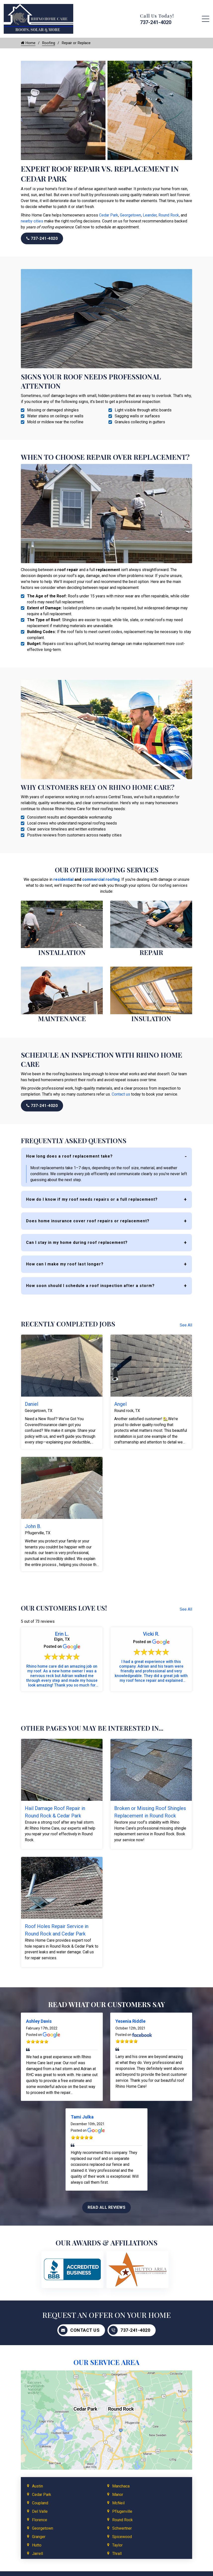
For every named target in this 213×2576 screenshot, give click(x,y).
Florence (39, 2429)
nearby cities (32, 221)
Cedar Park (108, 215)
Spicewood (122, 2446)
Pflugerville (122, 2420)
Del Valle (40, 2420)
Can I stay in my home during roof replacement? (77, 1242)
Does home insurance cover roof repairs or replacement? (87, 1221)
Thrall (117, 2462)
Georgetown (130, 215)
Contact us (121, 1094)
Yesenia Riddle (130, 2023)
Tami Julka (82, 2119)
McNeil (118, 2412)
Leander (150, 215)
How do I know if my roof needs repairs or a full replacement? (92, 1199)
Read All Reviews (106, 2210)
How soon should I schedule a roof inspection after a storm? (90, 1286)
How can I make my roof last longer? (65, 1264)
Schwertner (122, 2437)
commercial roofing (101, 879)
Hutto (36, 2454)
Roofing (49, 43)
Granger (38, 2446)
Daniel (31, 1404)
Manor (117, 2403)
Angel (120, 1404)
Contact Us (79, 2332)
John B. (33, 1527)
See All (186, 1325)
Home (28, 43)
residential (63, 879)
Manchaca (121, 2395)
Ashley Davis (39, 2023)
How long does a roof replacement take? (69, 1156)
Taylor (117, 2454)
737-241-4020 (155, 22)
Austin (37, 2395)
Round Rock (168, 215)
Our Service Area (106, 2364)
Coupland (40, 2412)
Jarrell (37, 2462)
